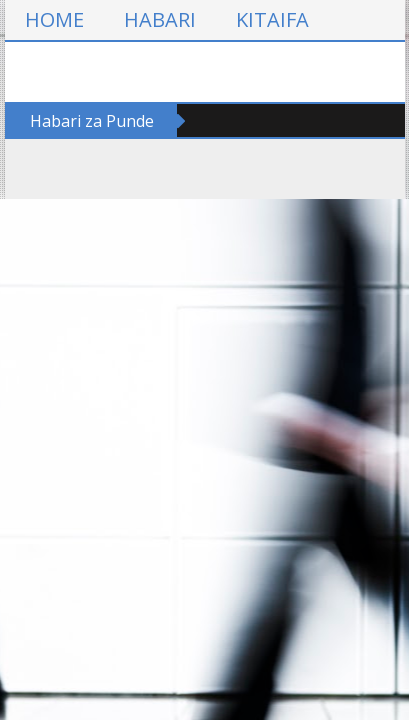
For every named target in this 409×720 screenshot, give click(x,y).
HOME (54, 19)
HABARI (160, 19)
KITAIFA (272, 19)
